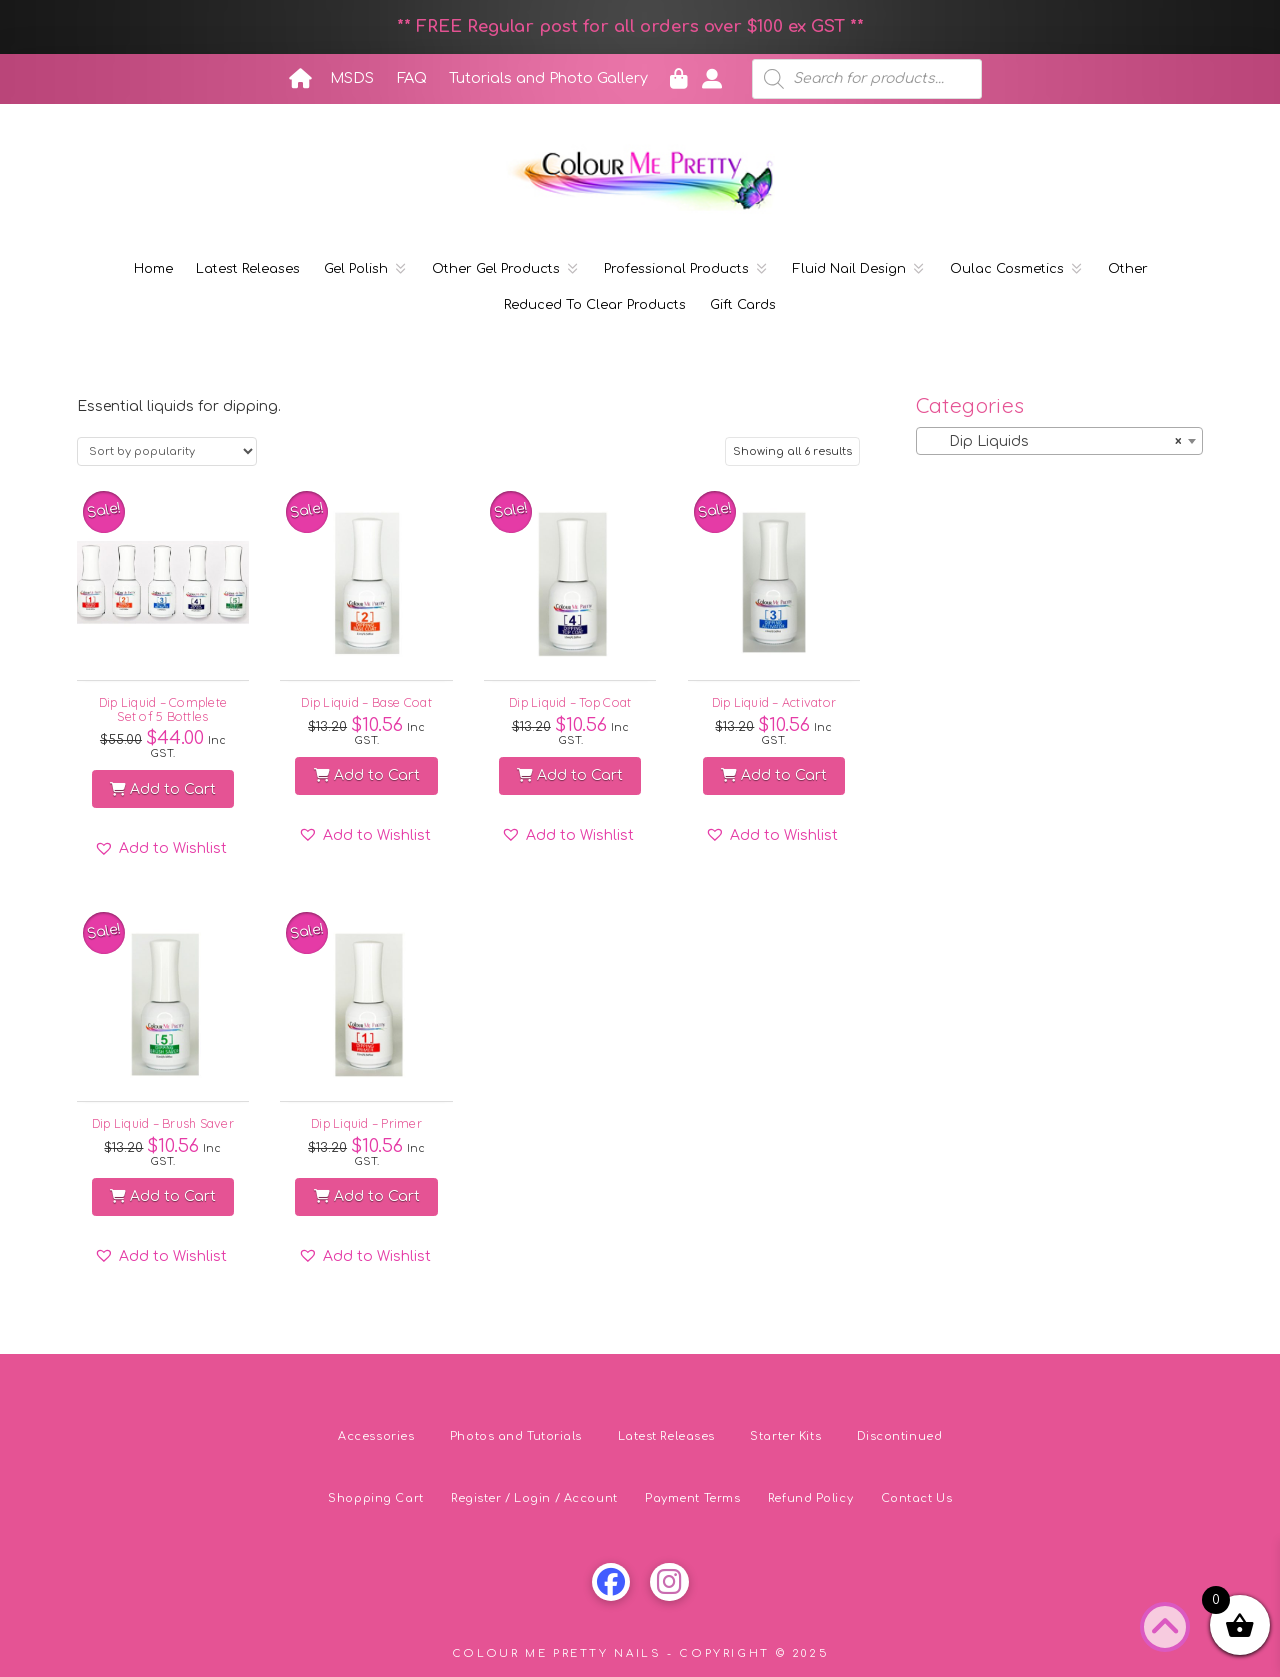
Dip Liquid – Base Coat (366, 702)
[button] (160, 849)
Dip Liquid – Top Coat (570, 702)
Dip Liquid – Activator (774, 702)
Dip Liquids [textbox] (1054, 442)
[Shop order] (167, 451)
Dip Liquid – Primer (366, 1123)
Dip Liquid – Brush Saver (163, 1123)
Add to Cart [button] (163, 789)
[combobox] (1060, 441)
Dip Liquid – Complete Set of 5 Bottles (163, 708)
